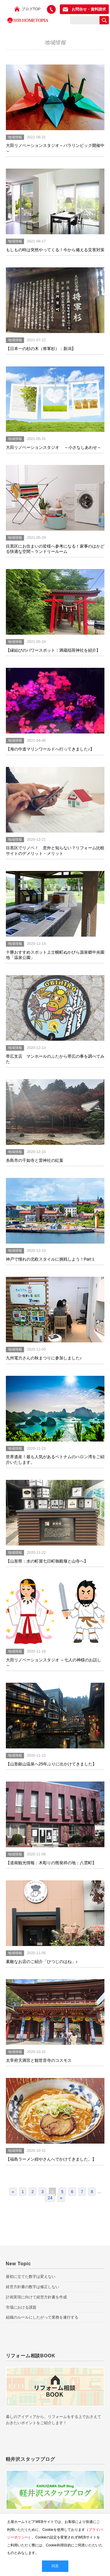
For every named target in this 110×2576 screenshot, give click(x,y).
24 (50, 2197)
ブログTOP (31, 9)
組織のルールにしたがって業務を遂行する (42, 2317)
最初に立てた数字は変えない (30, 2276)
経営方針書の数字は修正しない (32, 2287)
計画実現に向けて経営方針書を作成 (36, 2297)
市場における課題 (21, 2307)
